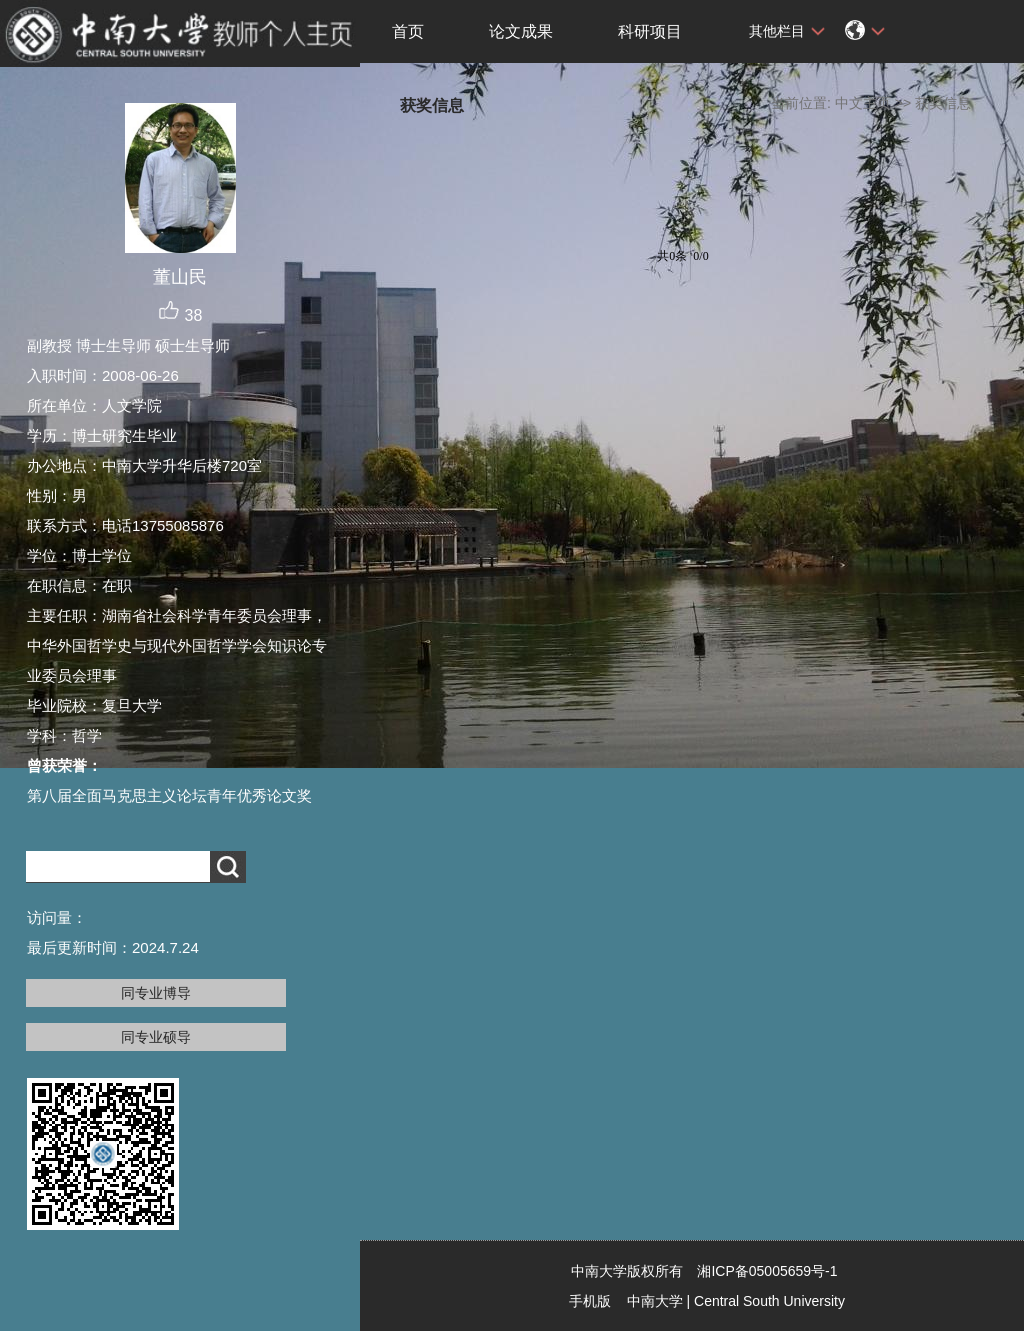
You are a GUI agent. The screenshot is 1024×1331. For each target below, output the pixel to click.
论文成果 (521, 31)
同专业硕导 (156, 1037)
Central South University (769, 1301)
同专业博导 (156, 993)
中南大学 (655, 1301)
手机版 (590, 1301)
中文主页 (863, 103)
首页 (408, 31)
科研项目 (650, 31)
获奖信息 (943, 103)
